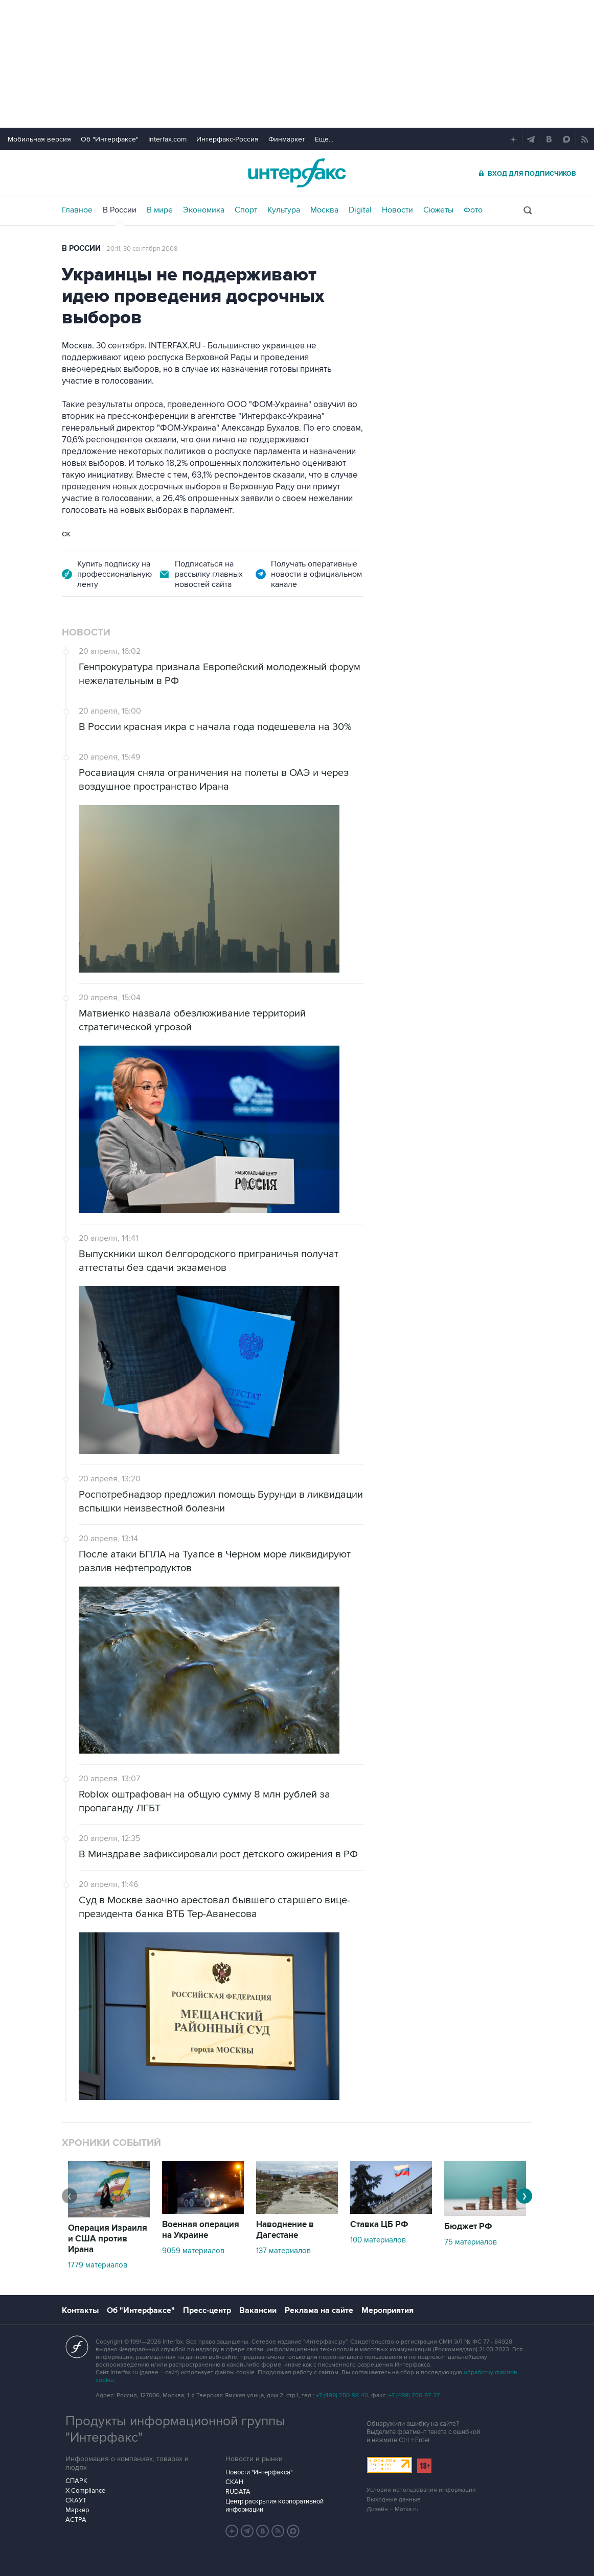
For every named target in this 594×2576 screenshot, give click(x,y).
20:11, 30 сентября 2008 (142, 249)
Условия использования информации (421, 2490)
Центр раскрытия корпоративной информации (274, 2505)
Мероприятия (387, 2310)
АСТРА (75, 2520)
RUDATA (237, 2492)
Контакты (80, 2310)
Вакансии (258, 2310)
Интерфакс (297, 173)
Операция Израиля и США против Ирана (107, 2239)
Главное (77, 210)
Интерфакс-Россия (227, 139)
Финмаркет (286, 139)
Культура (283, 210)
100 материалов (378, 2239)
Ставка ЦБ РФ (379, 2224)
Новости (397, 210)
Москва (324, 210)
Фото (473, 210)
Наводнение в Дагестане (285, 2229)
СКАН (234, 2482)
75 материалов (470, 2242)
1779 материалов (97, 2265)
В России (119, 210)
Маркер (77, 2510)
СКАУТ (75, 2500)
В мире (160, 210)
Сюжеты (438, 210)
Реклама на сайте (319, 2310)
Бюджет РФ (468, 2226)
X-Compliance (85, 2491)
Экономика (203, 210)
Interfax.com (167, 139)
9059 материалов (193, 2250)
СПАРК (76, 2481)
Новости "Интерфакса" (258, 2472)
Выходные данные (394, 2499)
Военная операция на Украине (200, 2229)
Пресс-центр (207, 2310)
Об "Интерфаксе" (110, 139)
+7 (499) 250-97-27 (414, 2395)
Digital (360, 210)
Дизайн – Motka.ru (393, 2509)
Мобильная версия (39, 139)
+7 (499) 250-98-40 (342, 2395)
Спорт (246, 210)
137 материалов (283, 2250)
